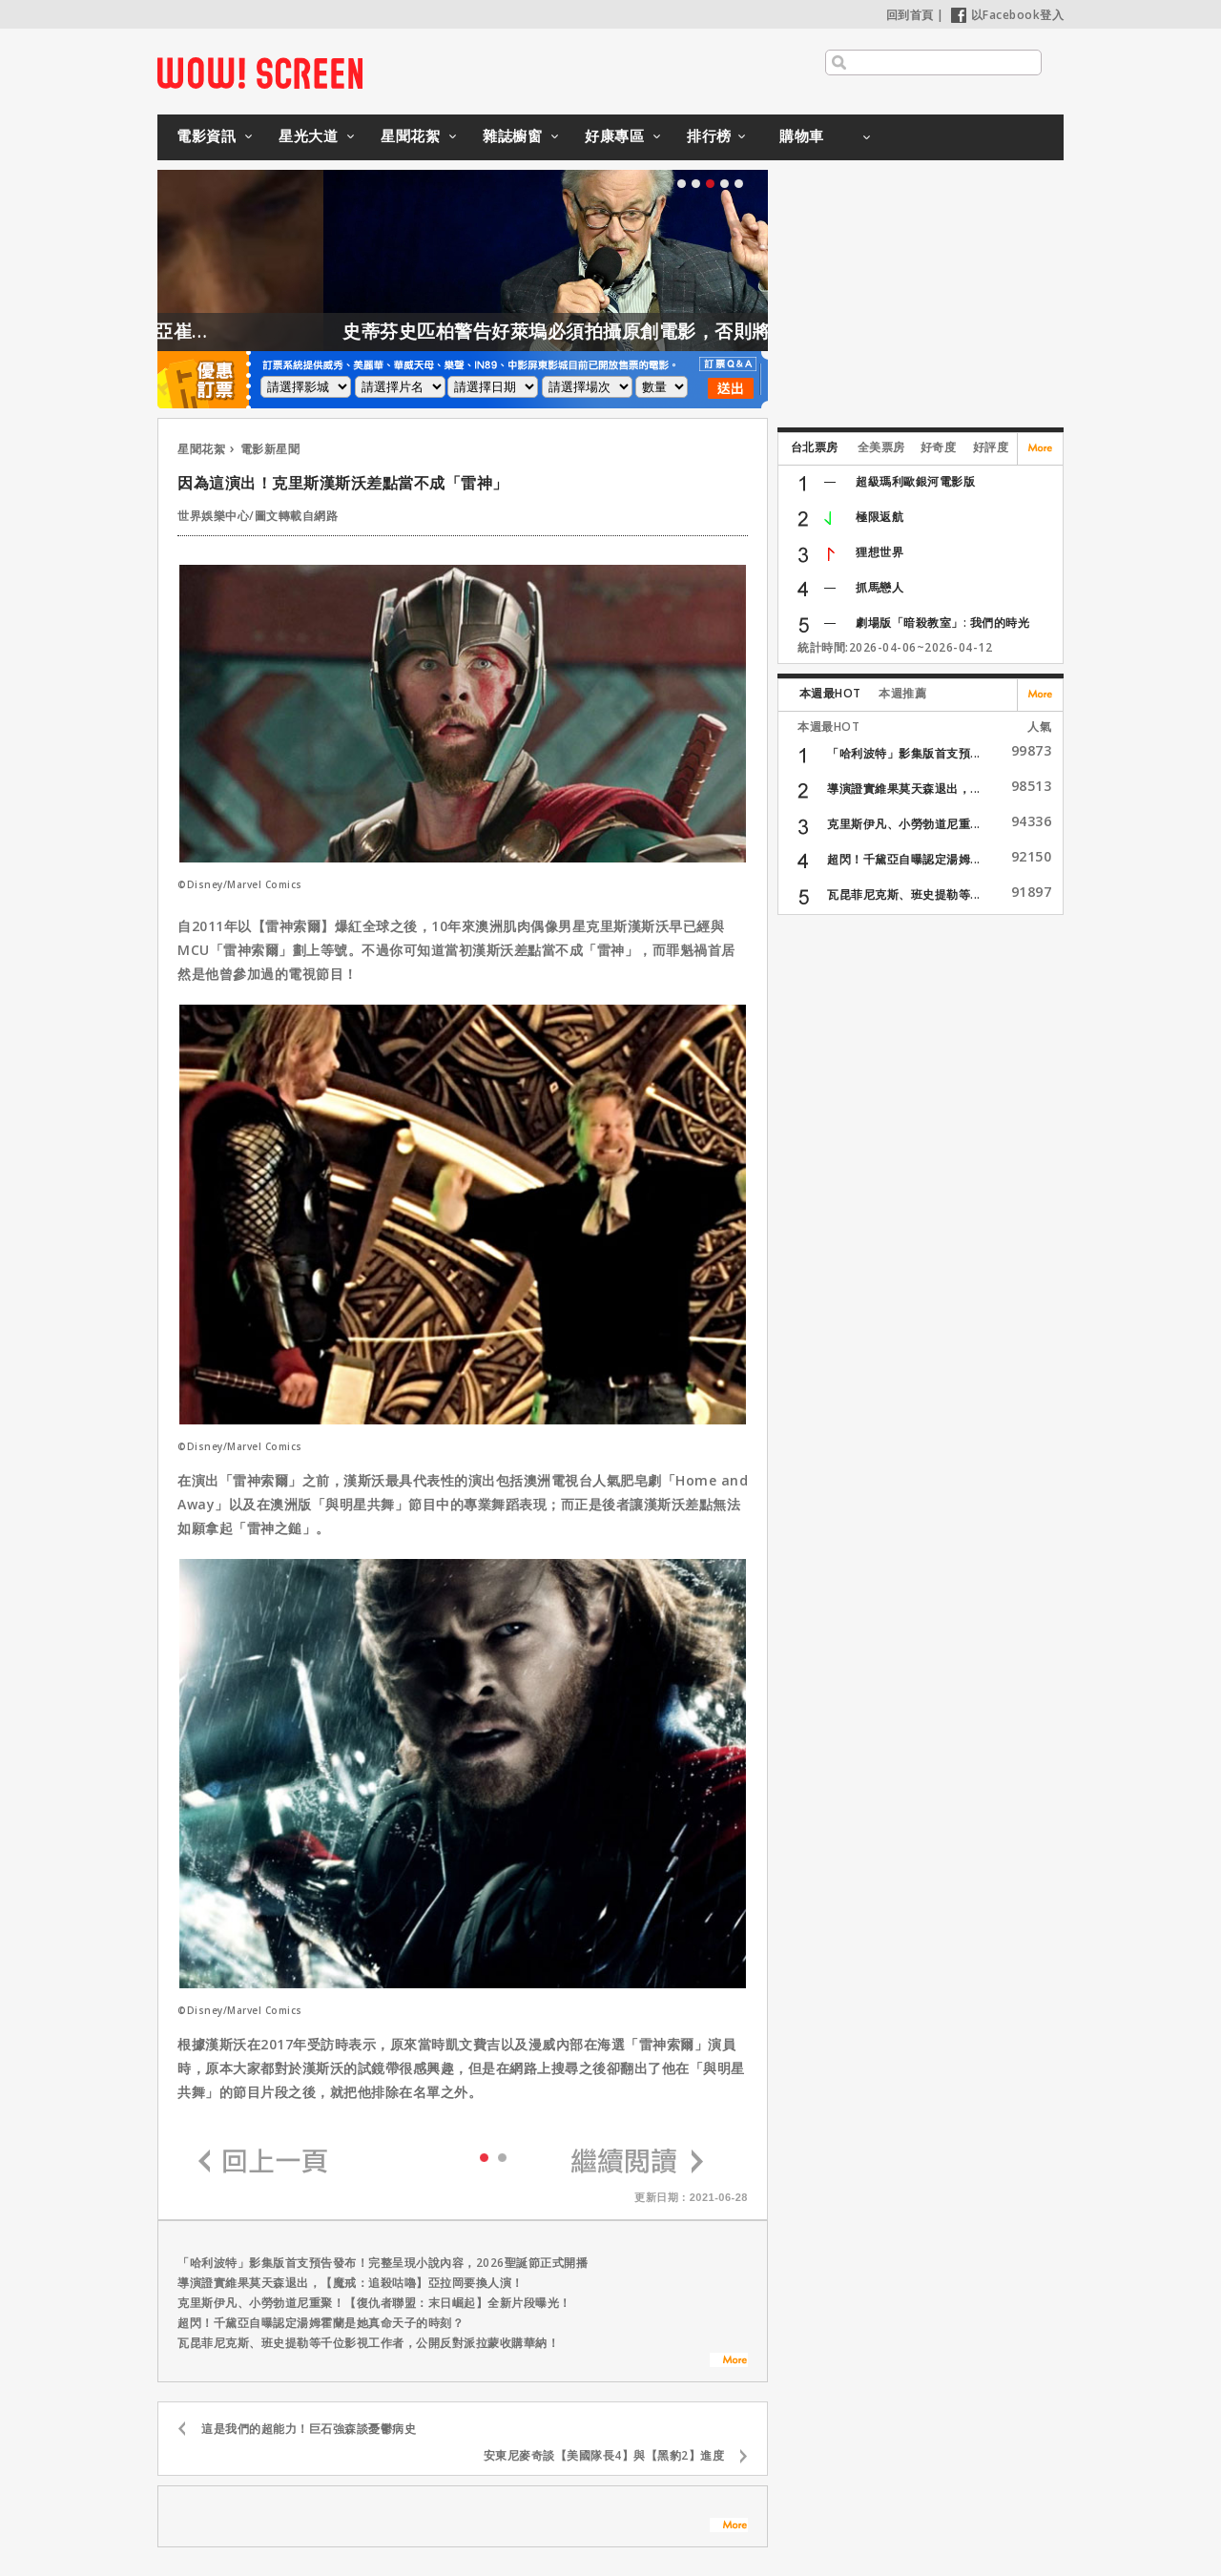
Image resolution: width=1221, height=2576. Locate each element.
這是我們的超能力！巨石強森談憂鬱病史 (308, 2428)
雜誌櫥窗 (512, 135)
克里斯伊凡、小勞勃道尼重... (904, 824)
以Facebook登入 (1008, 15)
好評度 (991, 447)
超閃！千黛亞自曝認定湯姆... (904, 859)
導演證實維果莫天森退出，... (904, 788)
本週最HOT (830, 693)
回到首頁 (910, 15)
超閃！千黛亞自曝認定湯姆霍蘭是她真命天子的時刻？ (320, 2323)
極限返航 (879, 517)
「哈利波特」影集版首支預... (904, 753)
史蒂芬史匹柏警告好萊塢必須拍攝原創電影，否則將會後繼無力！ (654, 331)
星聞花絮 (410, 135)
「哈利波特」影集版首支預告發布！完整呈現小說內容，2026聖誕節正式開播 (382, 2262)
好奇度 (939, 447)
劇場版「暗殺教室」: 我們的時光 (942, 622)
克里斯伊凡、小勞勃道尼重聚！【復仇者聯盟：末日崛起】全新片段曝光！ (374, 2303)
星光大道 (308, 135)
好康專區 (614, 135)
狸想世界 (879, 552)
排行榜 (709, 135)
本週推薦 (902, 693)
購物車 (801, 135)
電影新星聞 (270, 449)
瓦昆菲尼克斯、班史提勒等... (904, 894)
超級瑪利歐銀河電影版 (915, 481)
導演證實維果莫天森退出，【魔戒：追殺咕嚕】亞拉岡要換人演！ (350, 2283)
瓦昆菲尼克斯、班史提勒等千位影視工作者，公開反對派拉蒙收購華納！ (368, 2343)
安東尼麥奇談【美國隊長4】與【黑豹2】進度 (604, 2455)
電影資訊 (206, 135)
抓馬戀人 (879, 587)
